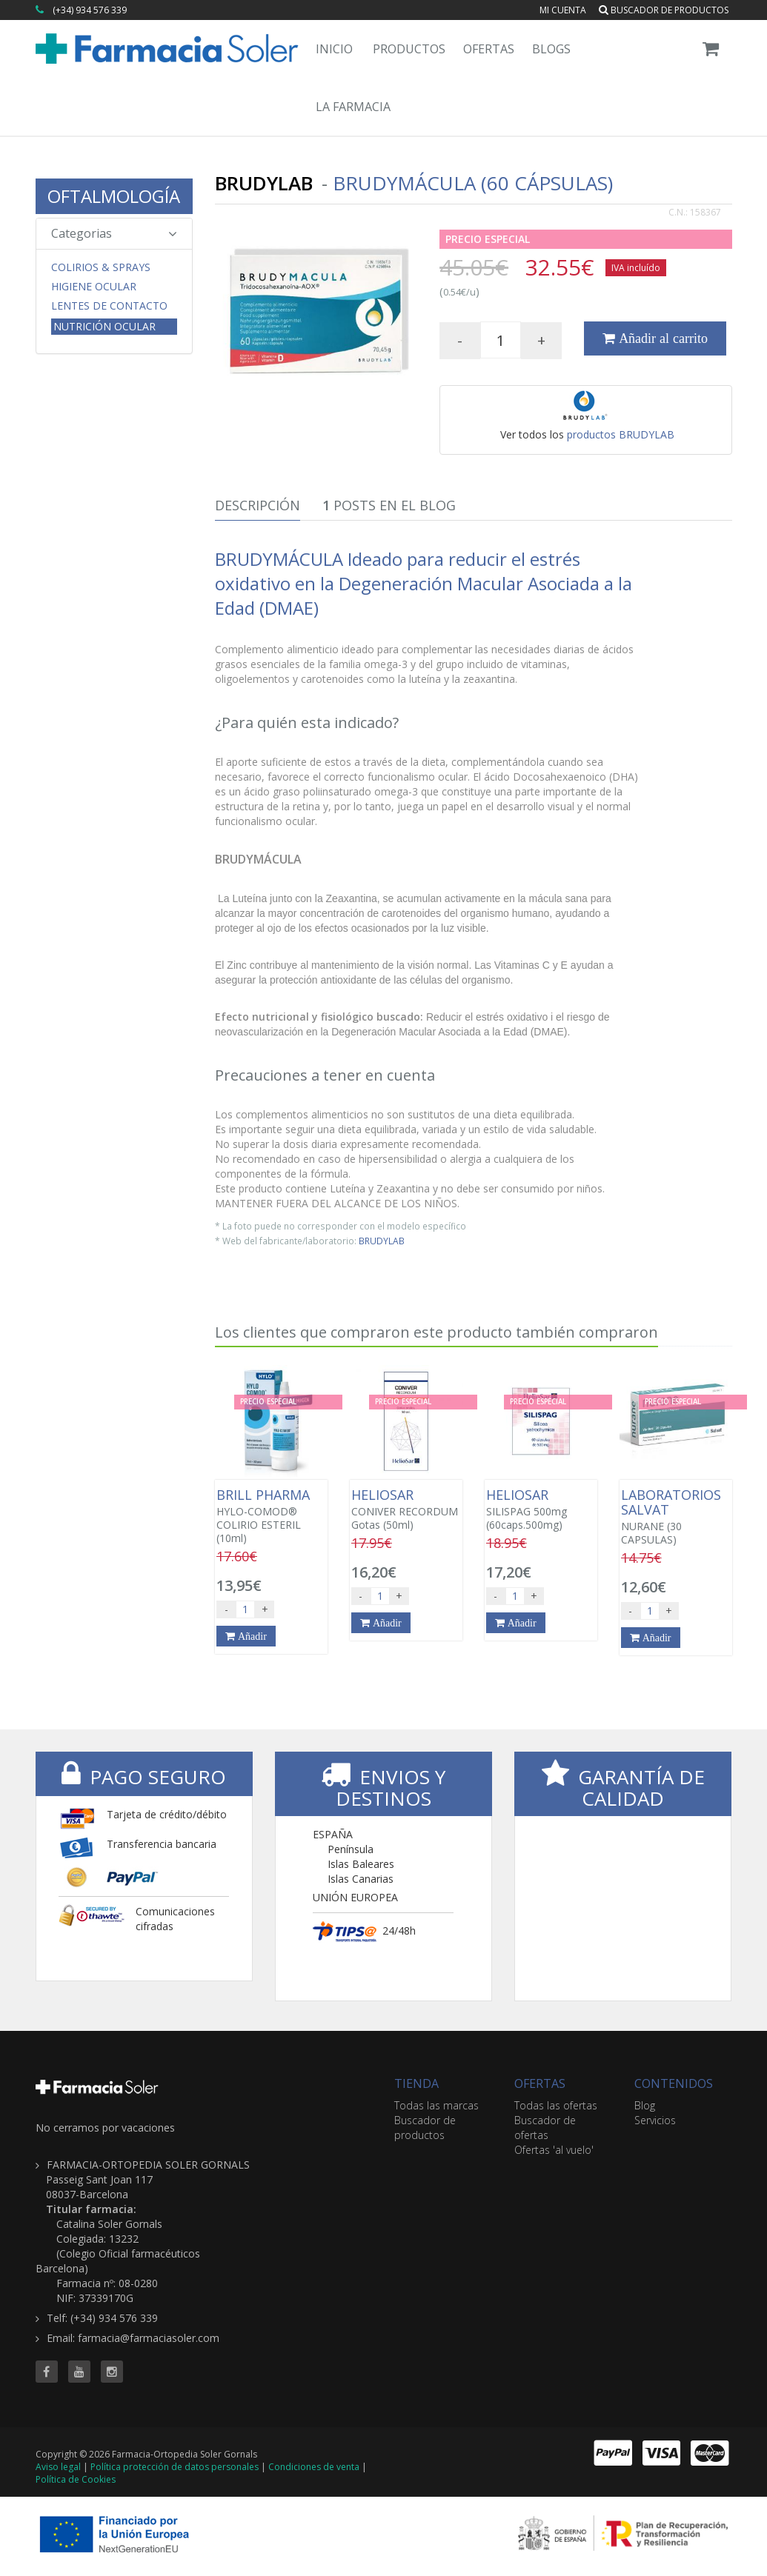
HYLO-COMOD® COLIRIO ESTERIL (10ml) (271, 1516)
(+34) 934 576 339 (90, 10)
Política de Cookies (76, 2479)
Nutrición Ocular (104, 326)
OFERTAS (539, 2083)
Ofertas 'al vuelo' (554, 2150)
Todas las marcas (436, 2105)
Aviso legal (58, 2466)
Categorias (114, 233)
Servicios (655, 2120)
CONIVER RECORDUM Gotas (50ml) (406, 1509)
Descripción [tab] (257, 505)
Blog (644, 2105)
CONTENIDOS (673, 2083)
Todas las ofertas (555, 2105)
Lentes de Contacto (109, 306)
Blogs (551, 49)
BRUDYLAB (382, 1241)
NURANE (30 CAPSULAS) (676, 1516)
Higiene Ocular (93, 286)
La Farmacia (353, 107)
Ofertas (488, 49)
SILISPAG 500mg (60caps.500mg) (541, 1509)
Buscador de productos (663, 10)
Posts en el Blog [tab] (389, 505)
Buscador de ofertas (545, 2127)
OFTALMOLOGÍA (113, 196)
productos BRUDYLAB (620, 434)
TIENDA (416, 2083)
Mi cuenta (562, 10)
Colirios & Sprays (100, 267)
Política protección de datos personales (174, 2466)
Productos (409, 49)
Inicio (334, 49)
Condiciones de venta (313, 2466)
